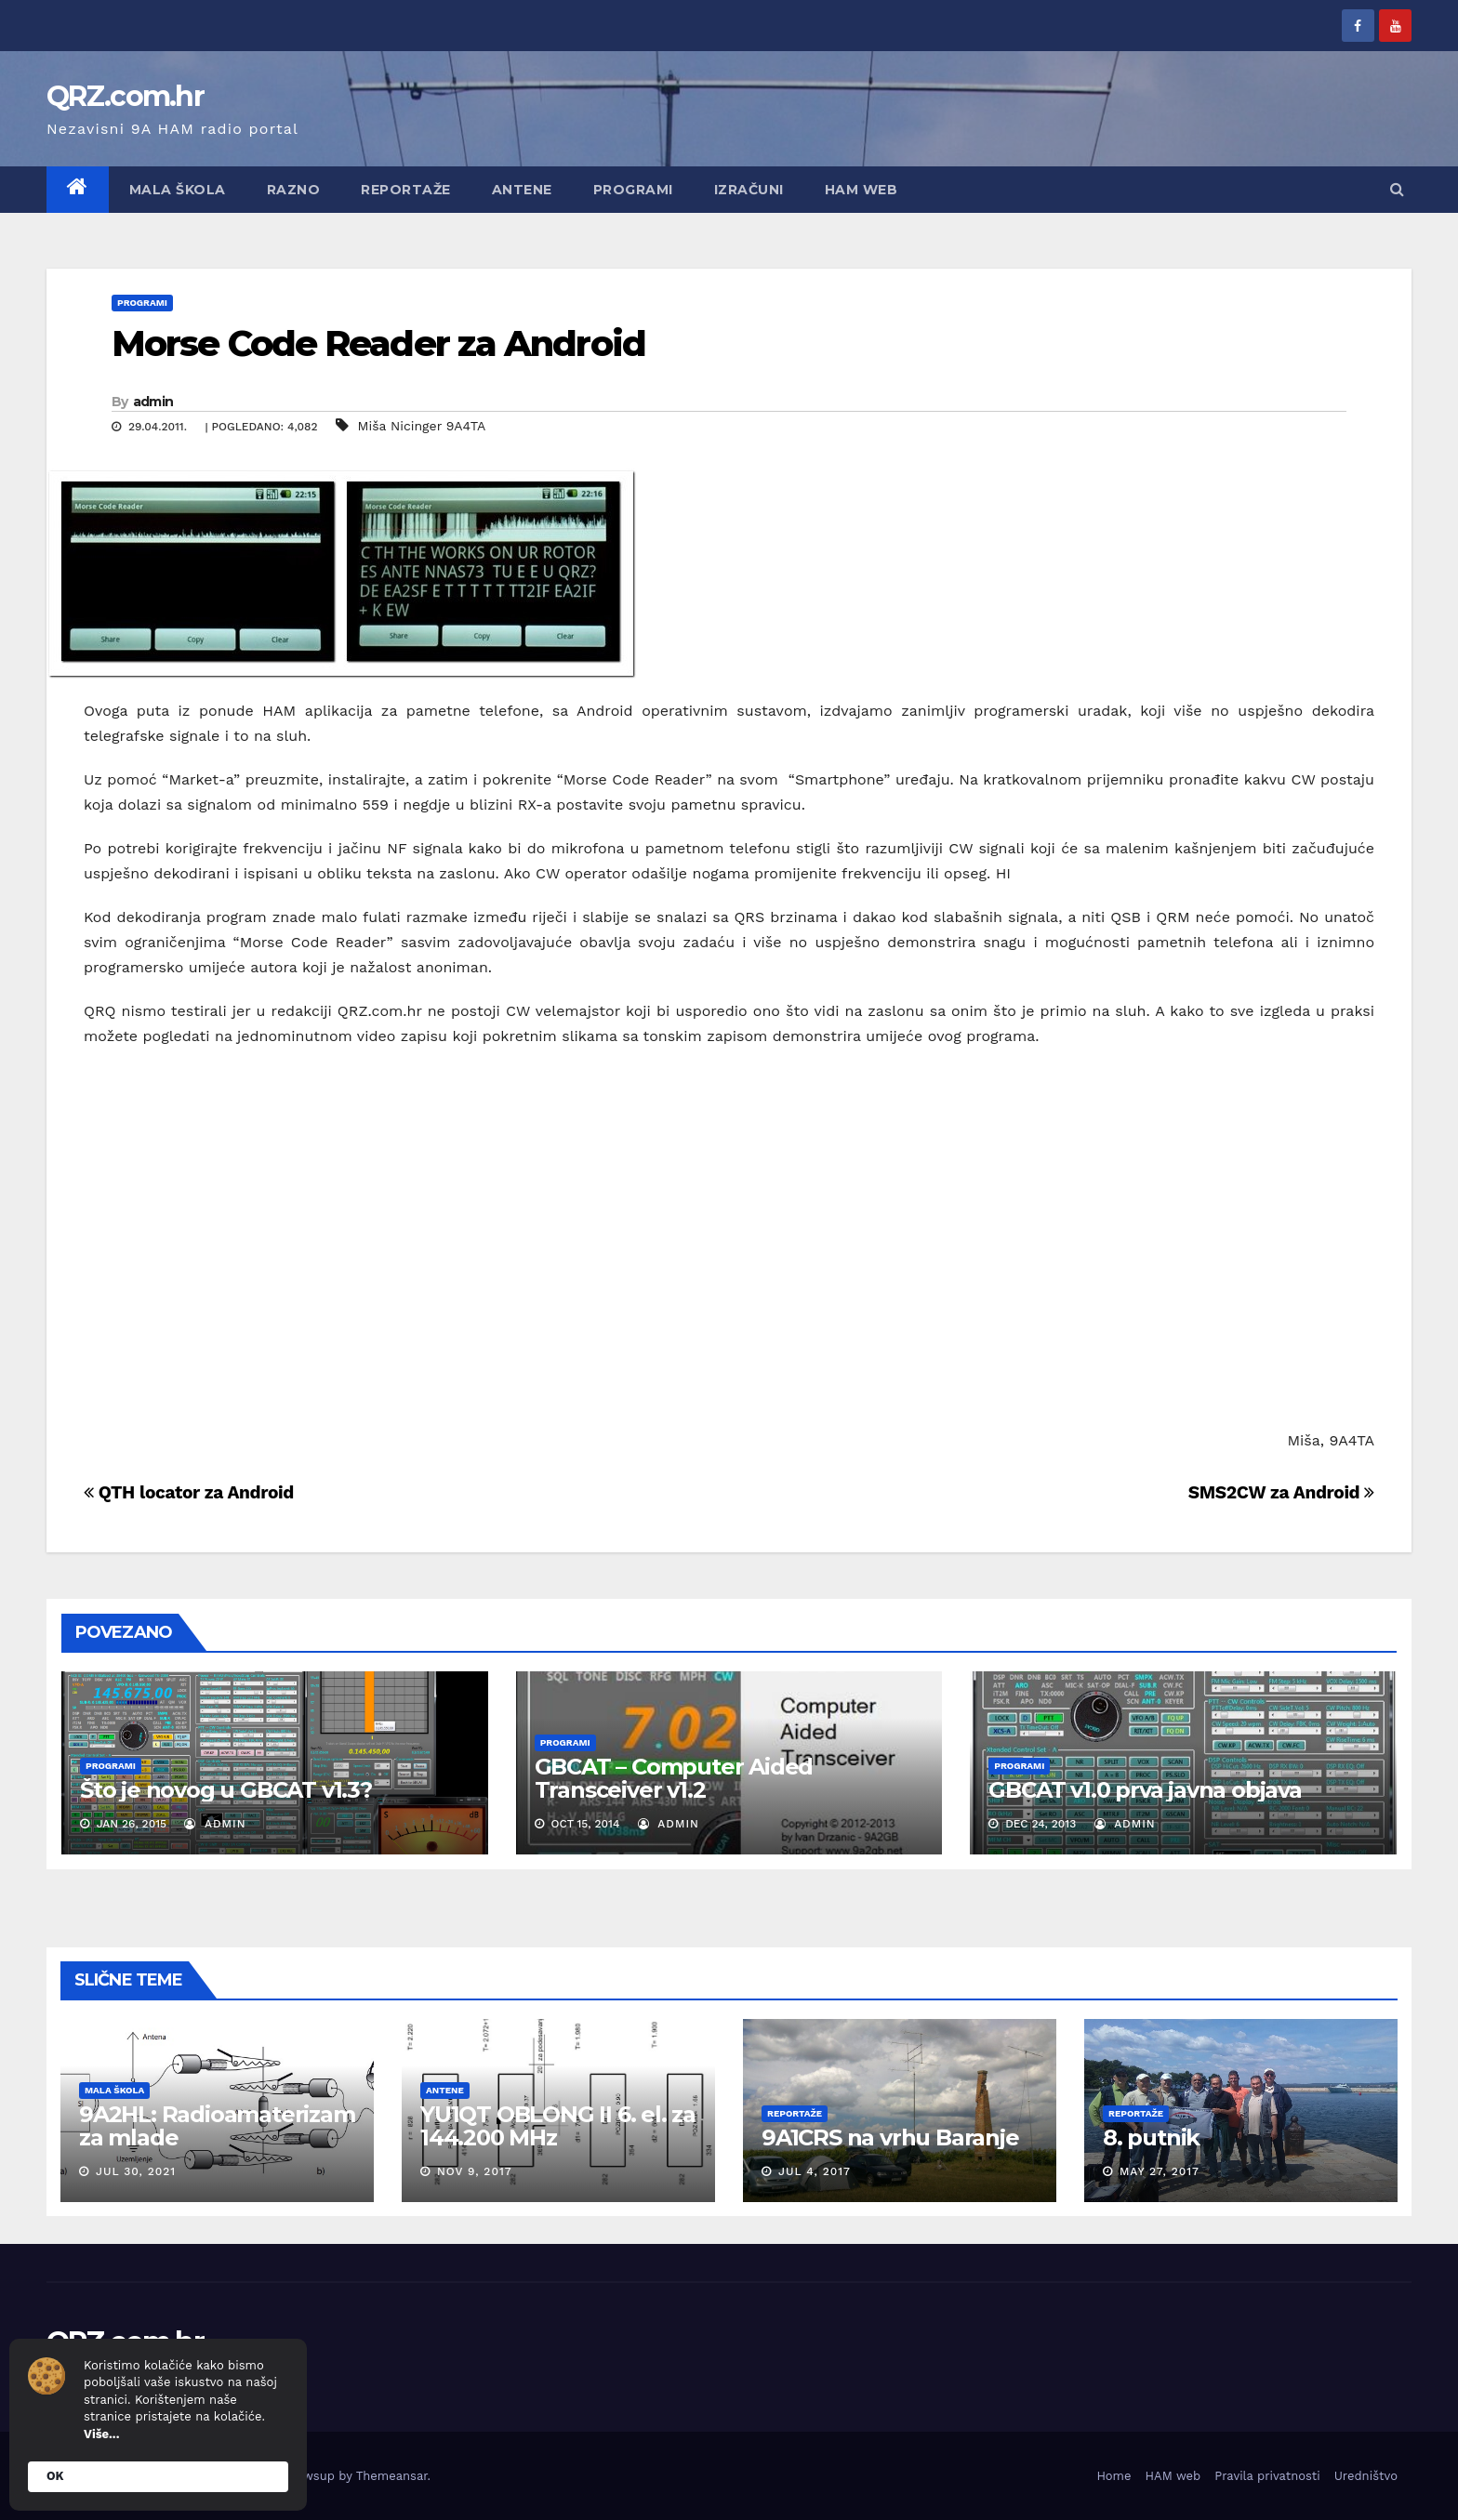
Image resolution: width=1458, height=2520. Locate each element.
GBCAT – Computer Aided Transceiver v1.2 (674, 1778)
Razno (294, 189)
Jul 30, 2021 (136, 2171)
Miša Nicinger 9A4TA (421, 425)
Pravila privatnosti (1267, 2476)
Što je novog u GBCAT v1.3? (226, 1789)
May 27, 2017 (1160, 2171)
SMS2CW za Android (1281, 1492)
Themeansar (392, 2476)
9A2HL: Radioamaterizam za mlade (217, 2126)
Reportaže (406, 189)
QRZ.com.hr (125, 96)
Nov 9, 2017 (474, 2171)
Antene (522, 189)
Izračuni (749, 189)
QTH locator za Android (189, 1492)
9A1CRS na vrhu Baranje (890, 2137)
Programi (633, 189)
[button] (1397, 189)
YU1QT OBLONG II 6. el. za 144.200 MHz (558, 2126)
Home (1113, 2476)
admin (153, 401)
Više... (101, 2434)
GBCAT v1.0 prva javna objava (1144, 1789)
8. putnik (1151, 2137)
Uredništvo (1366, 2476)
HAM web (861, 189)
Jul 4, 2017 (814, 2171)
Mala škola (177, 189)
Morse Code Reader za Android (378, 343)
